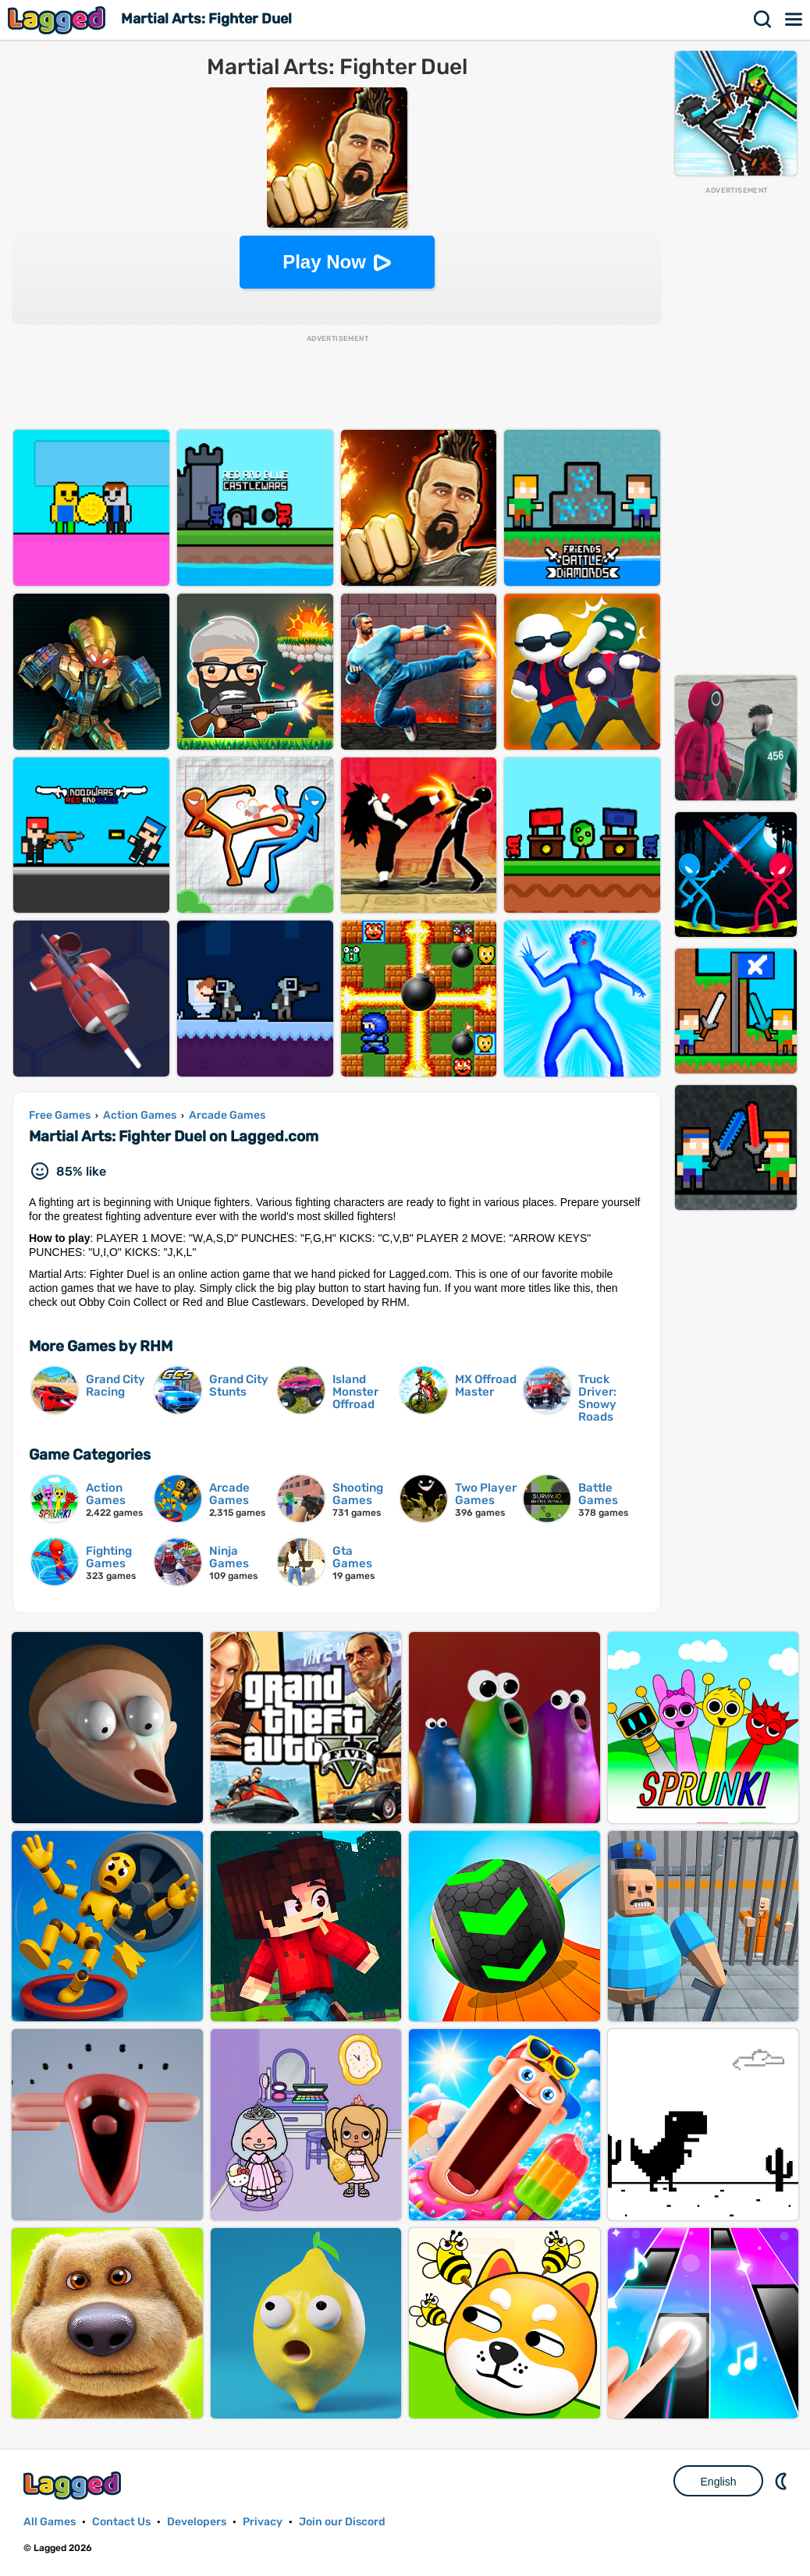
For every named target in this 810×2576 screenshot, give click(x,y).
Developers (196, 2521)
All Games (49, 2521)
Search (763, 19)
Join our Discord (342, 2521)
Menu (794, 19)
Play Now (324, 261)
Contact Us (121, 2521)
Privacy (262, 2521)
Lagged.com (74, 2485)
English (719, 2481)
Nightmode (782, 2480)
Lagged (58, 20)
